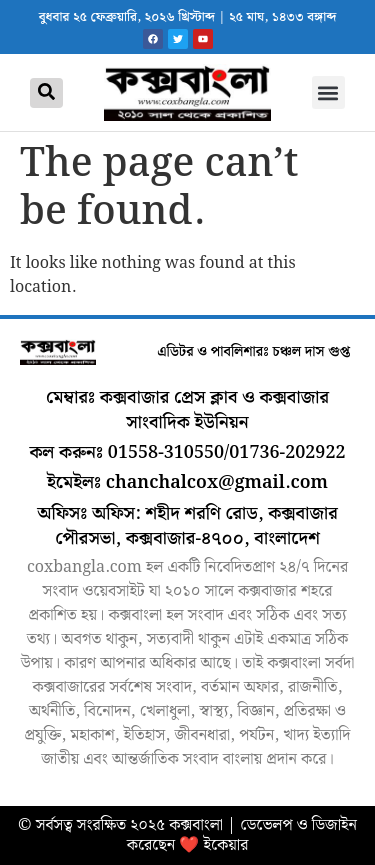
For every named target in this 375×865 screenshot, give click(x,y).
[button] (328, 92)
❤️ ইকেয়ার (213, 845)
